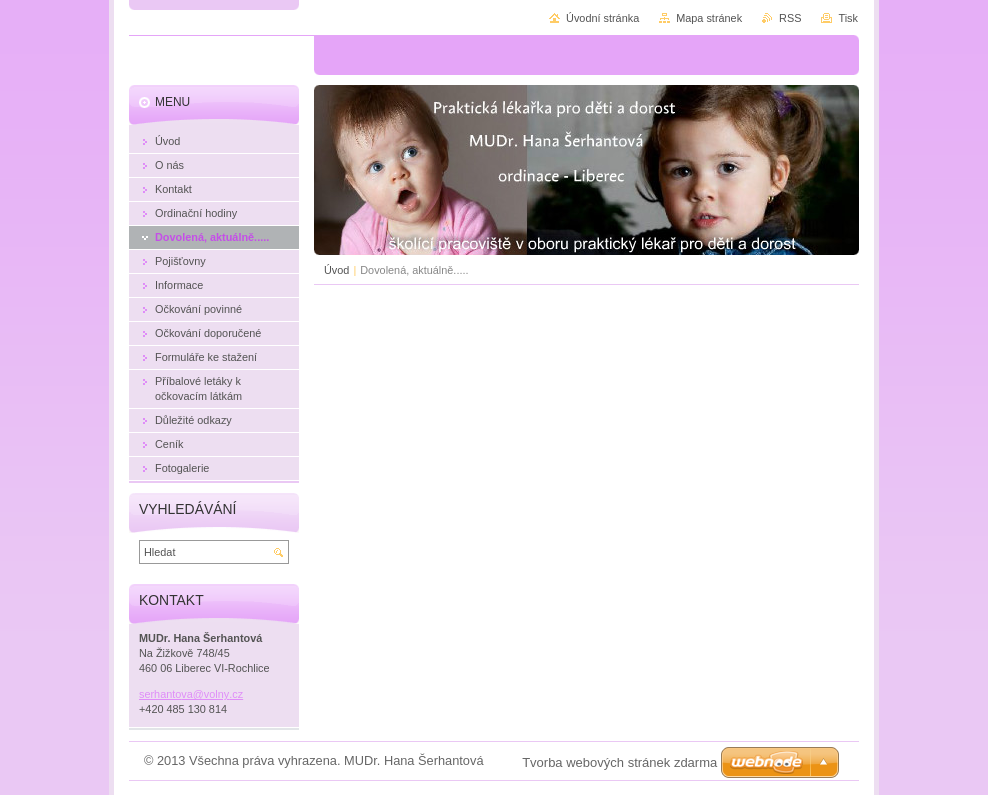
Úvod (336, 270)
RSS (790, 18)
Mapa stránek (709, 18)
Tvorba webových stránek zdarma (619, 762)
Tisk (848, 18)
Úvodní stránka (602, 18)
